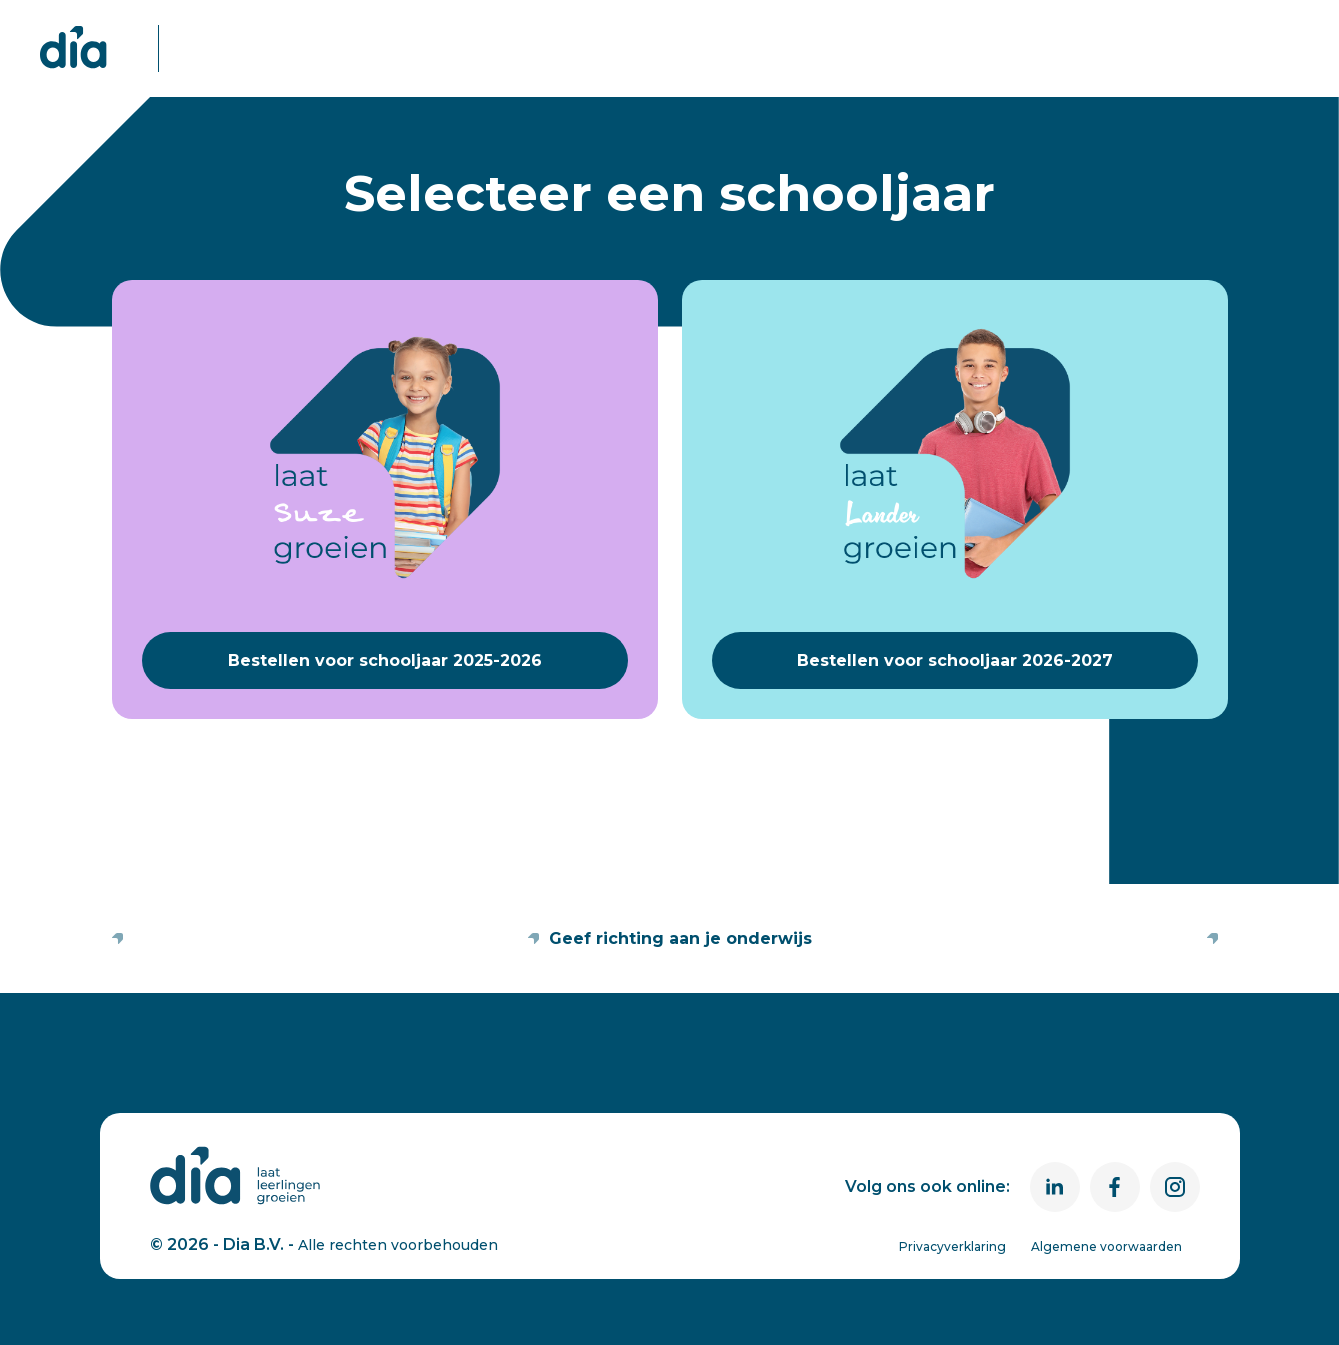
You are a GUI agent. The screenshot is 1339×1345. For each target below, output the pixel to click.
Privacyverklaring (952, 1246)
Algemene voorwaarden (1106, 1246)
